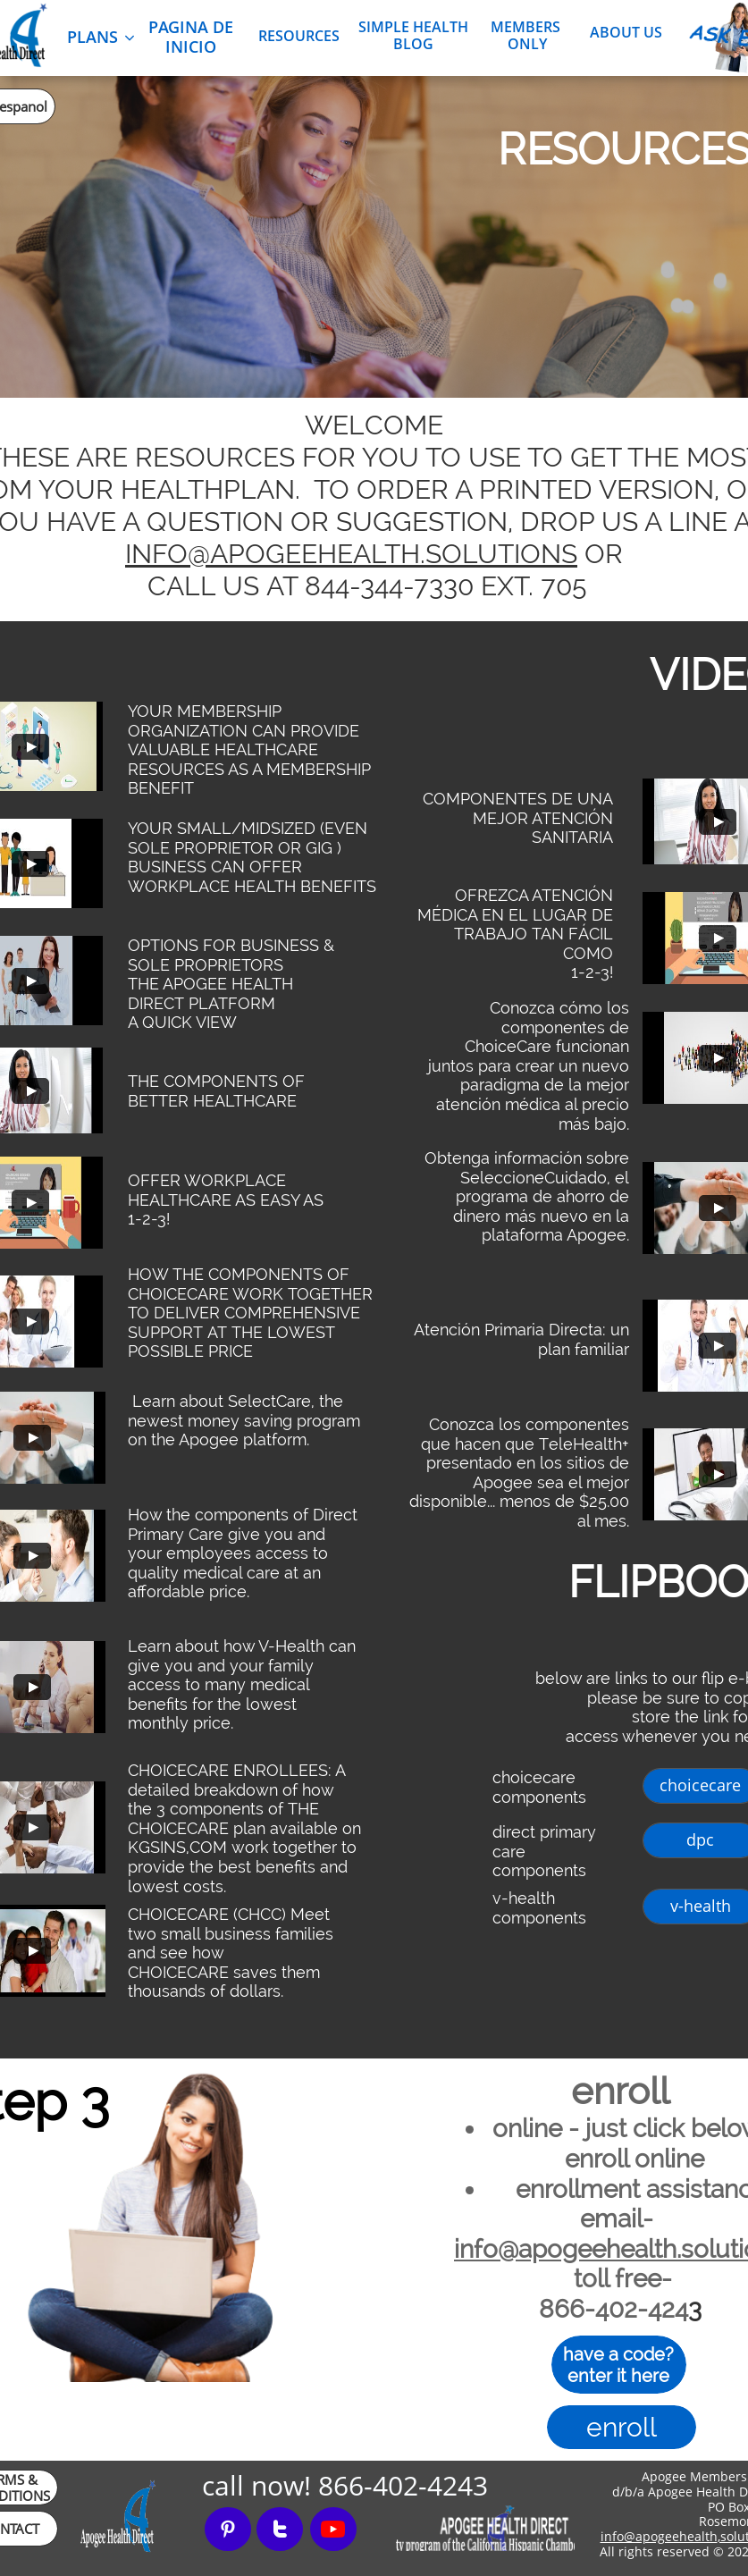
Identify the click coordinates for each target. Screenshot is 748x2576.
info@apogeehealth (659, 2536)
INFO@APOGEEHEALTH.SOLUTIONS (351, 553)
